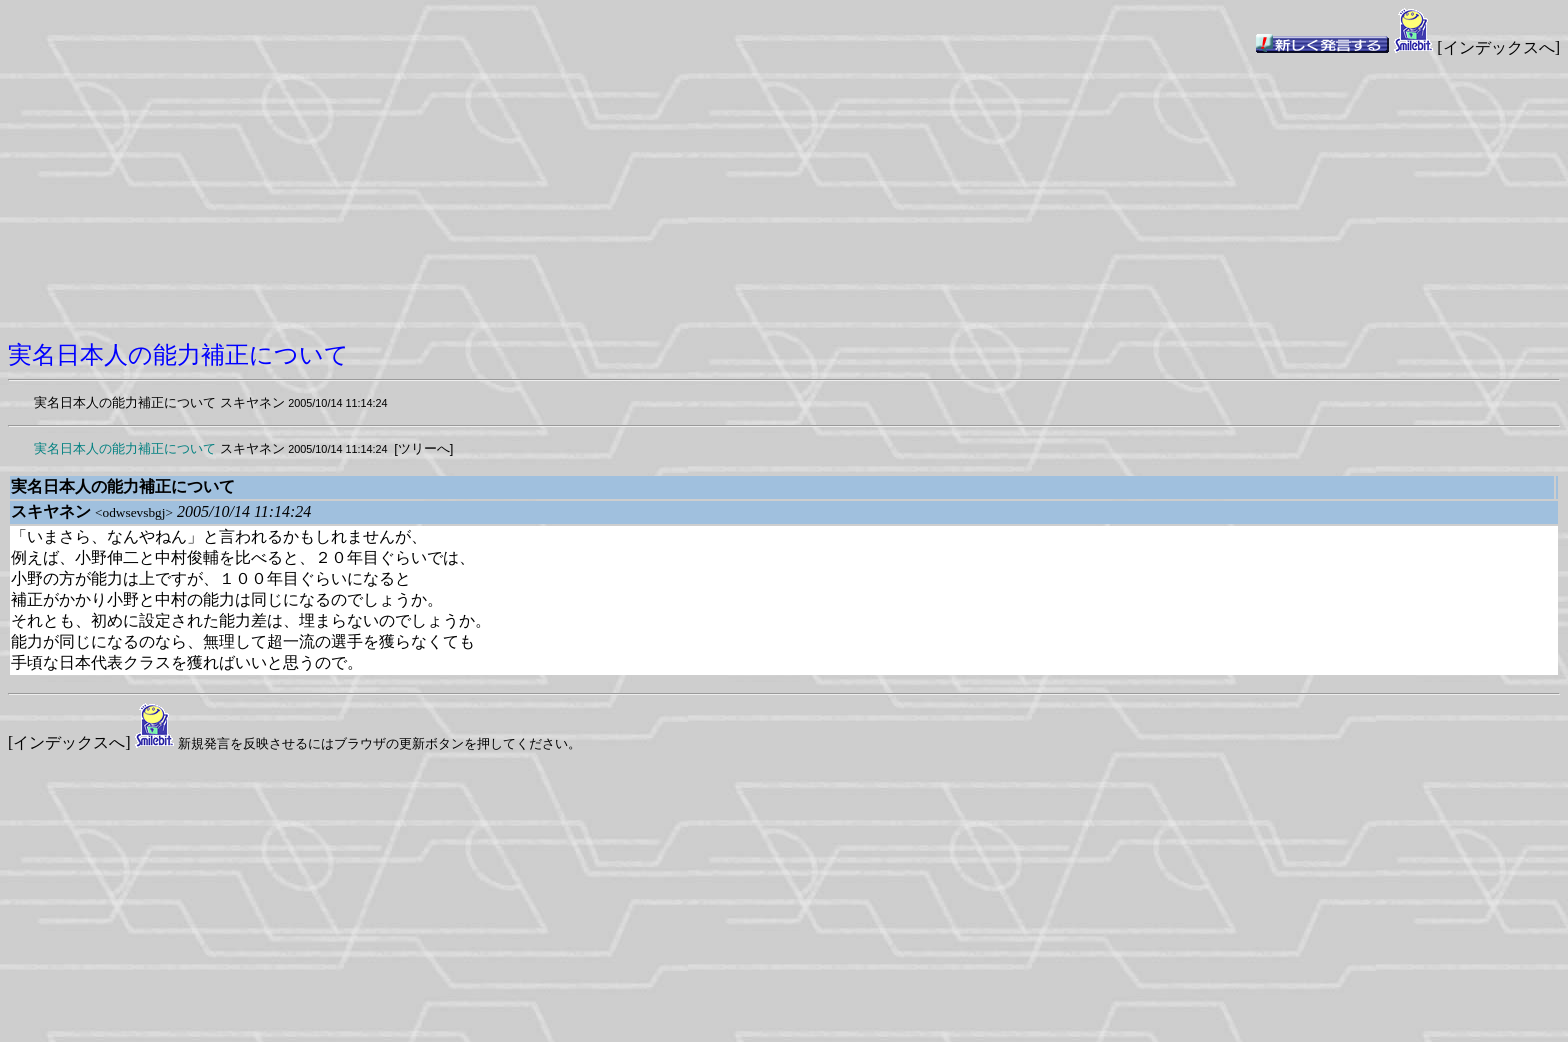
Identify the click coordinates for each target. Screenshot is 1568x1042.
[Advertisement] (784, 199)
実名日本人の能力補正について (125, 402)
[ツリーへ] (423, 448)
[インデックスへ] (1498, 47)
